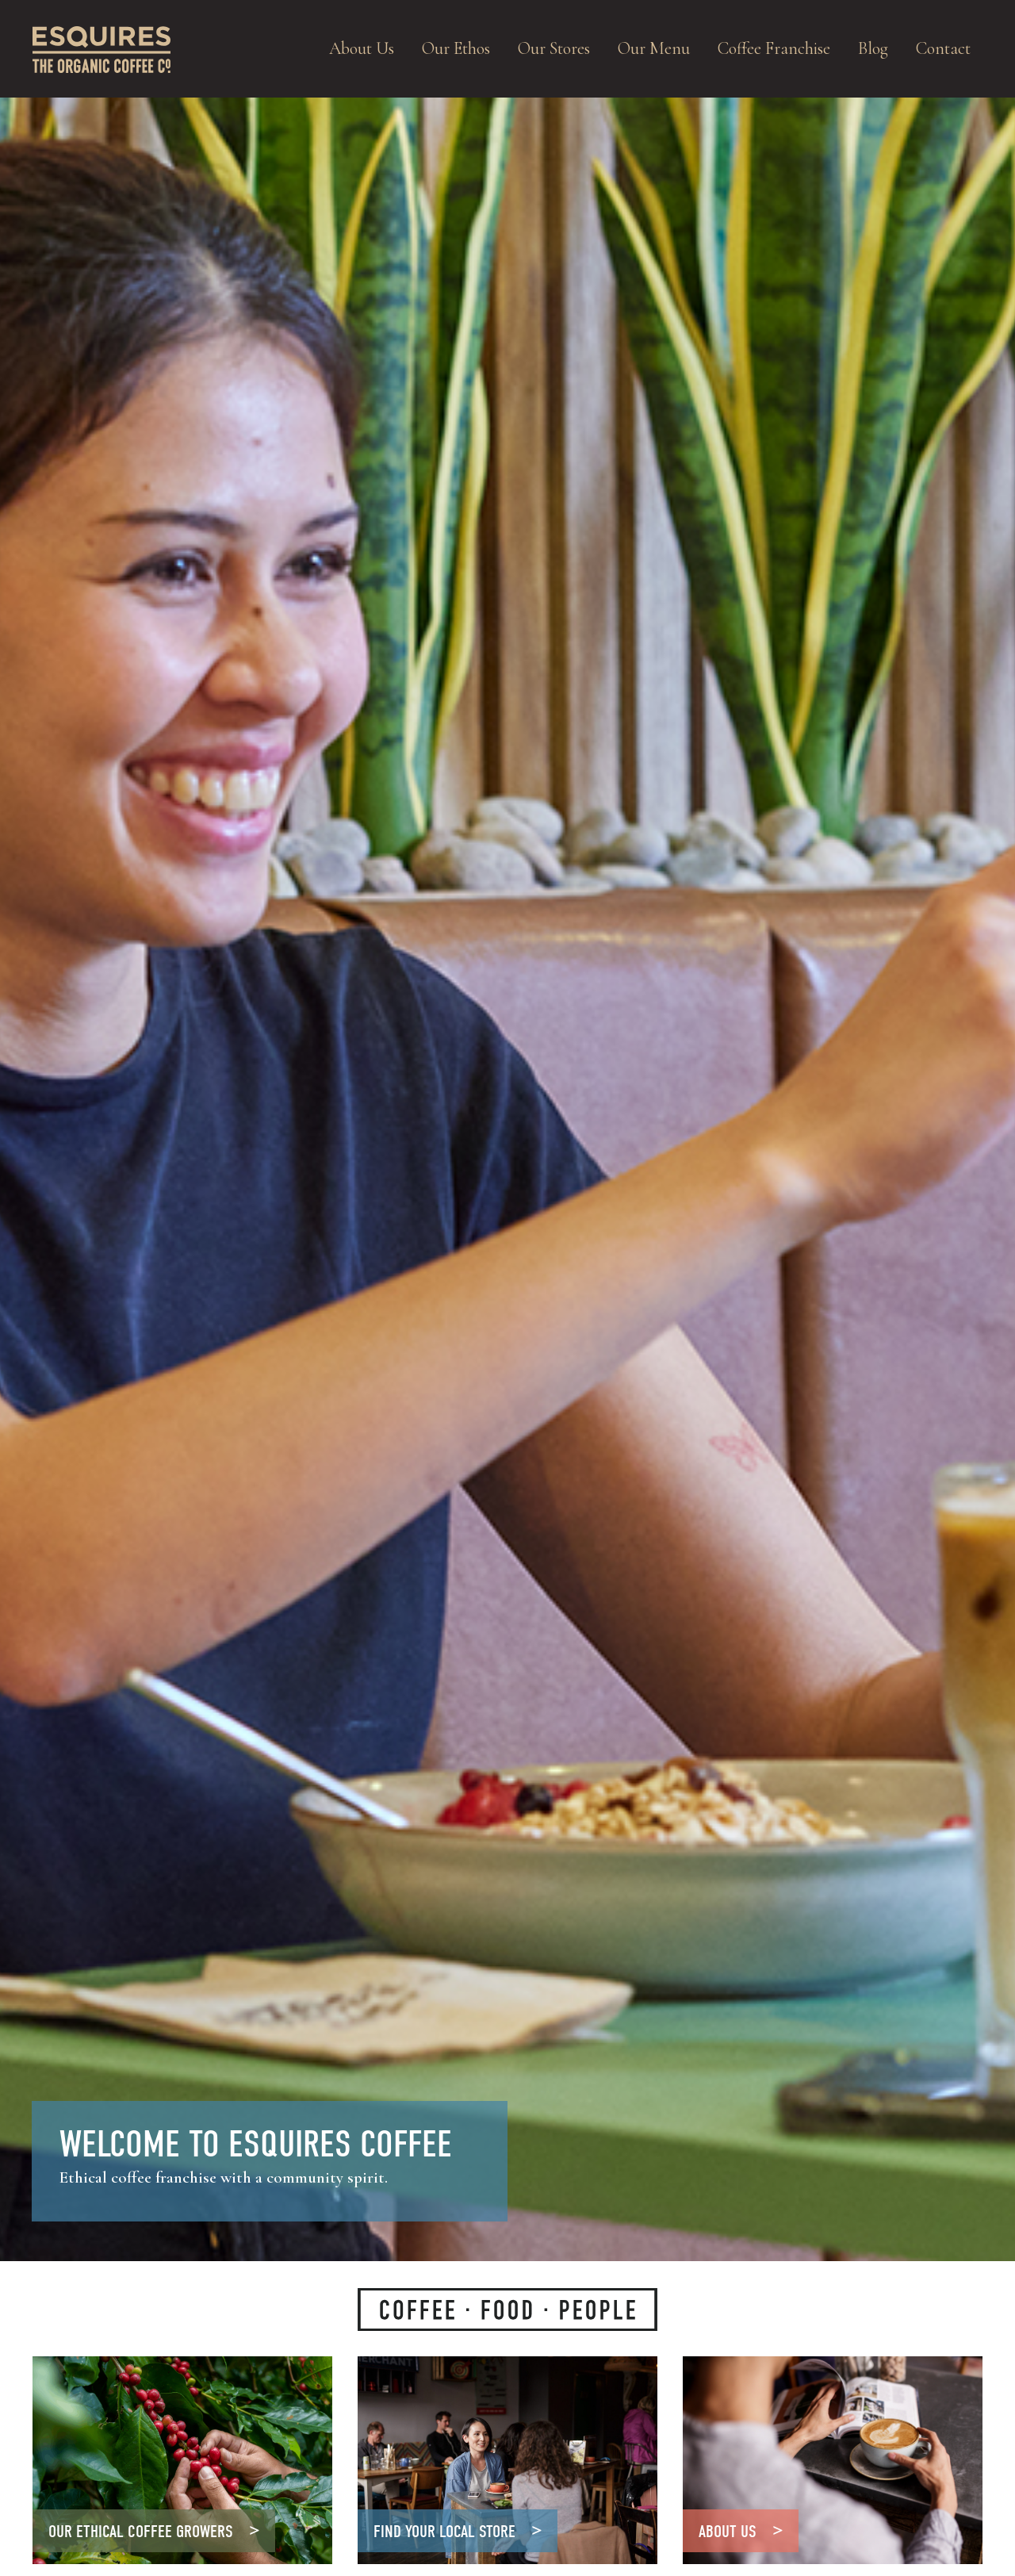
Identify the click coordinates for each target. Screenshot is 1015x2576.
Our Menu (654, 48)
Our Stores (554, 48)
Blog (873, 48)
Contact (943, 48)
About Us (361, 48)
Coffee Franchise (774, 48)
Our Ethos (456, 48)
